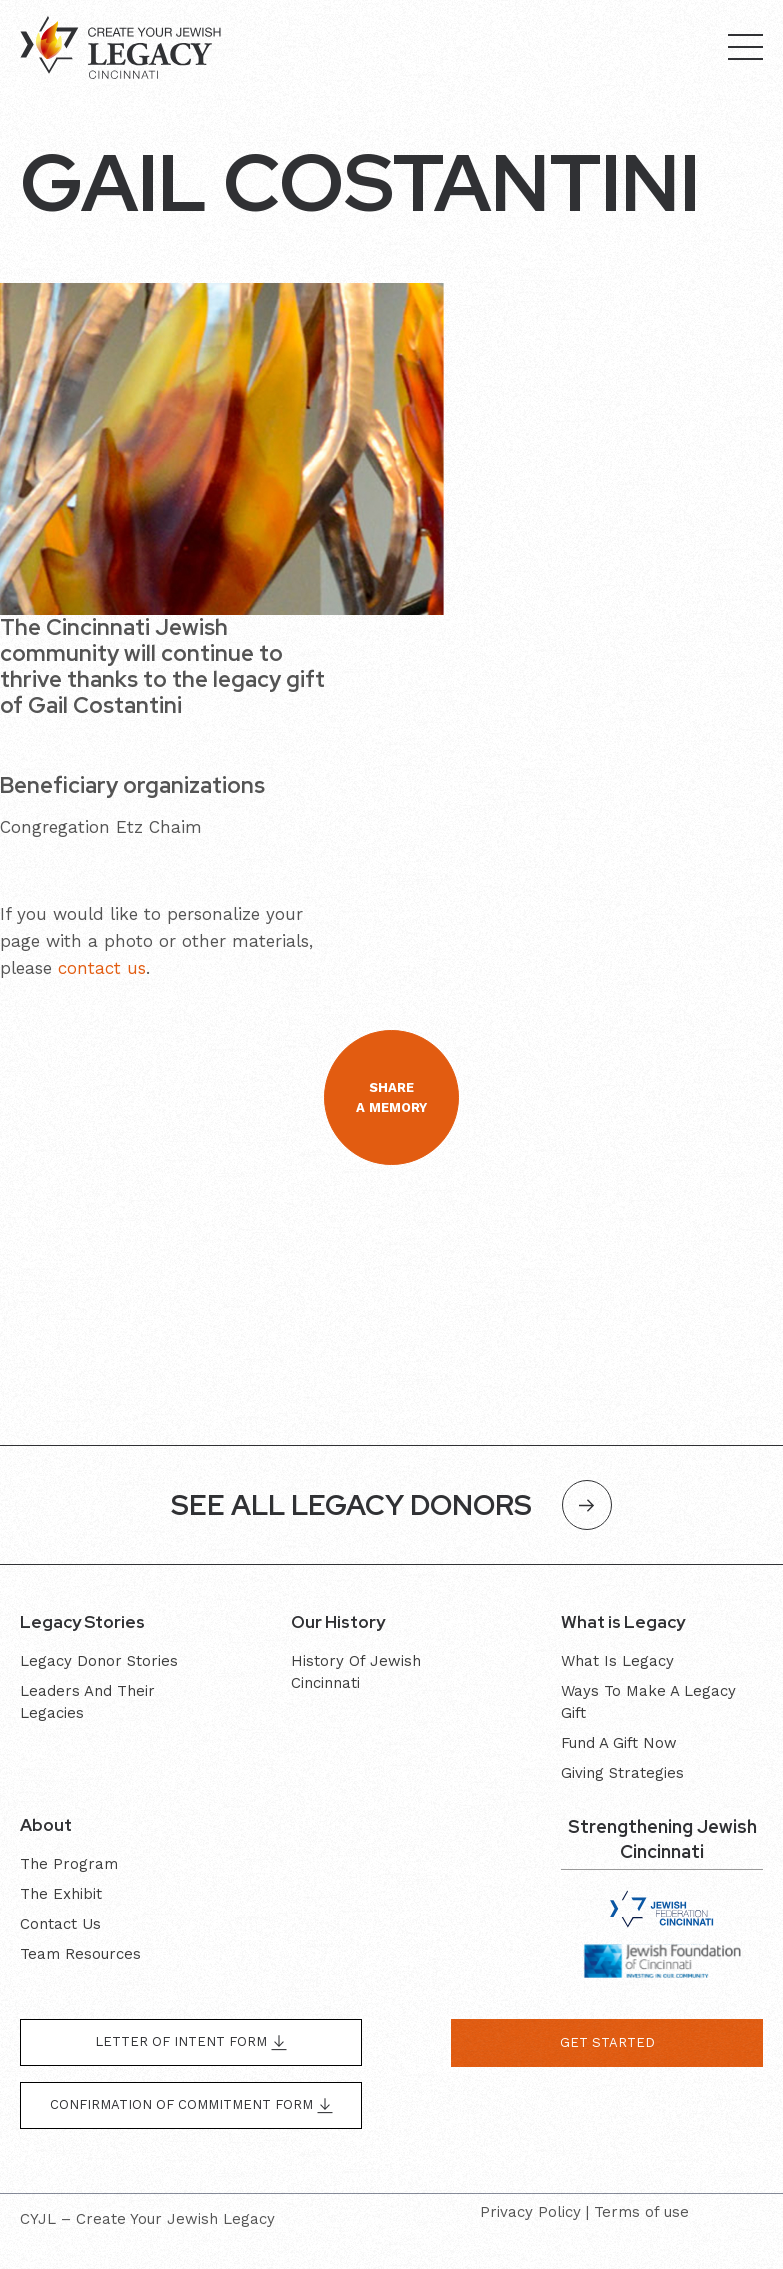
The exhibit (61, 1894)
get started (607, 2042)
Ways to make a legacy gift (648, 1702)
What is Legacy (617, 1661)
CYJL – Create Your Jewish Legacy (147, 2219)
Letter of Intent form (191, 2042)
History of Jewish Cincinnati (356, 1672)
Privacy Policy (530, 2212)
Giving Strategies (622, 1773)
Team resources (80, 1954)
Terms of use (641, 2212)
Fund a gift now (619, 1743)
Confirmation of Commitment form (191, 2105)
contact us (102, 968)
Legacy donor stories (99, 1661)
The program (69, 1864)
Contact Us (60, 1924)
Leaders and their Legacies (87, 1702)
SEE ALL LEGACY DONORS (391, 1505)
